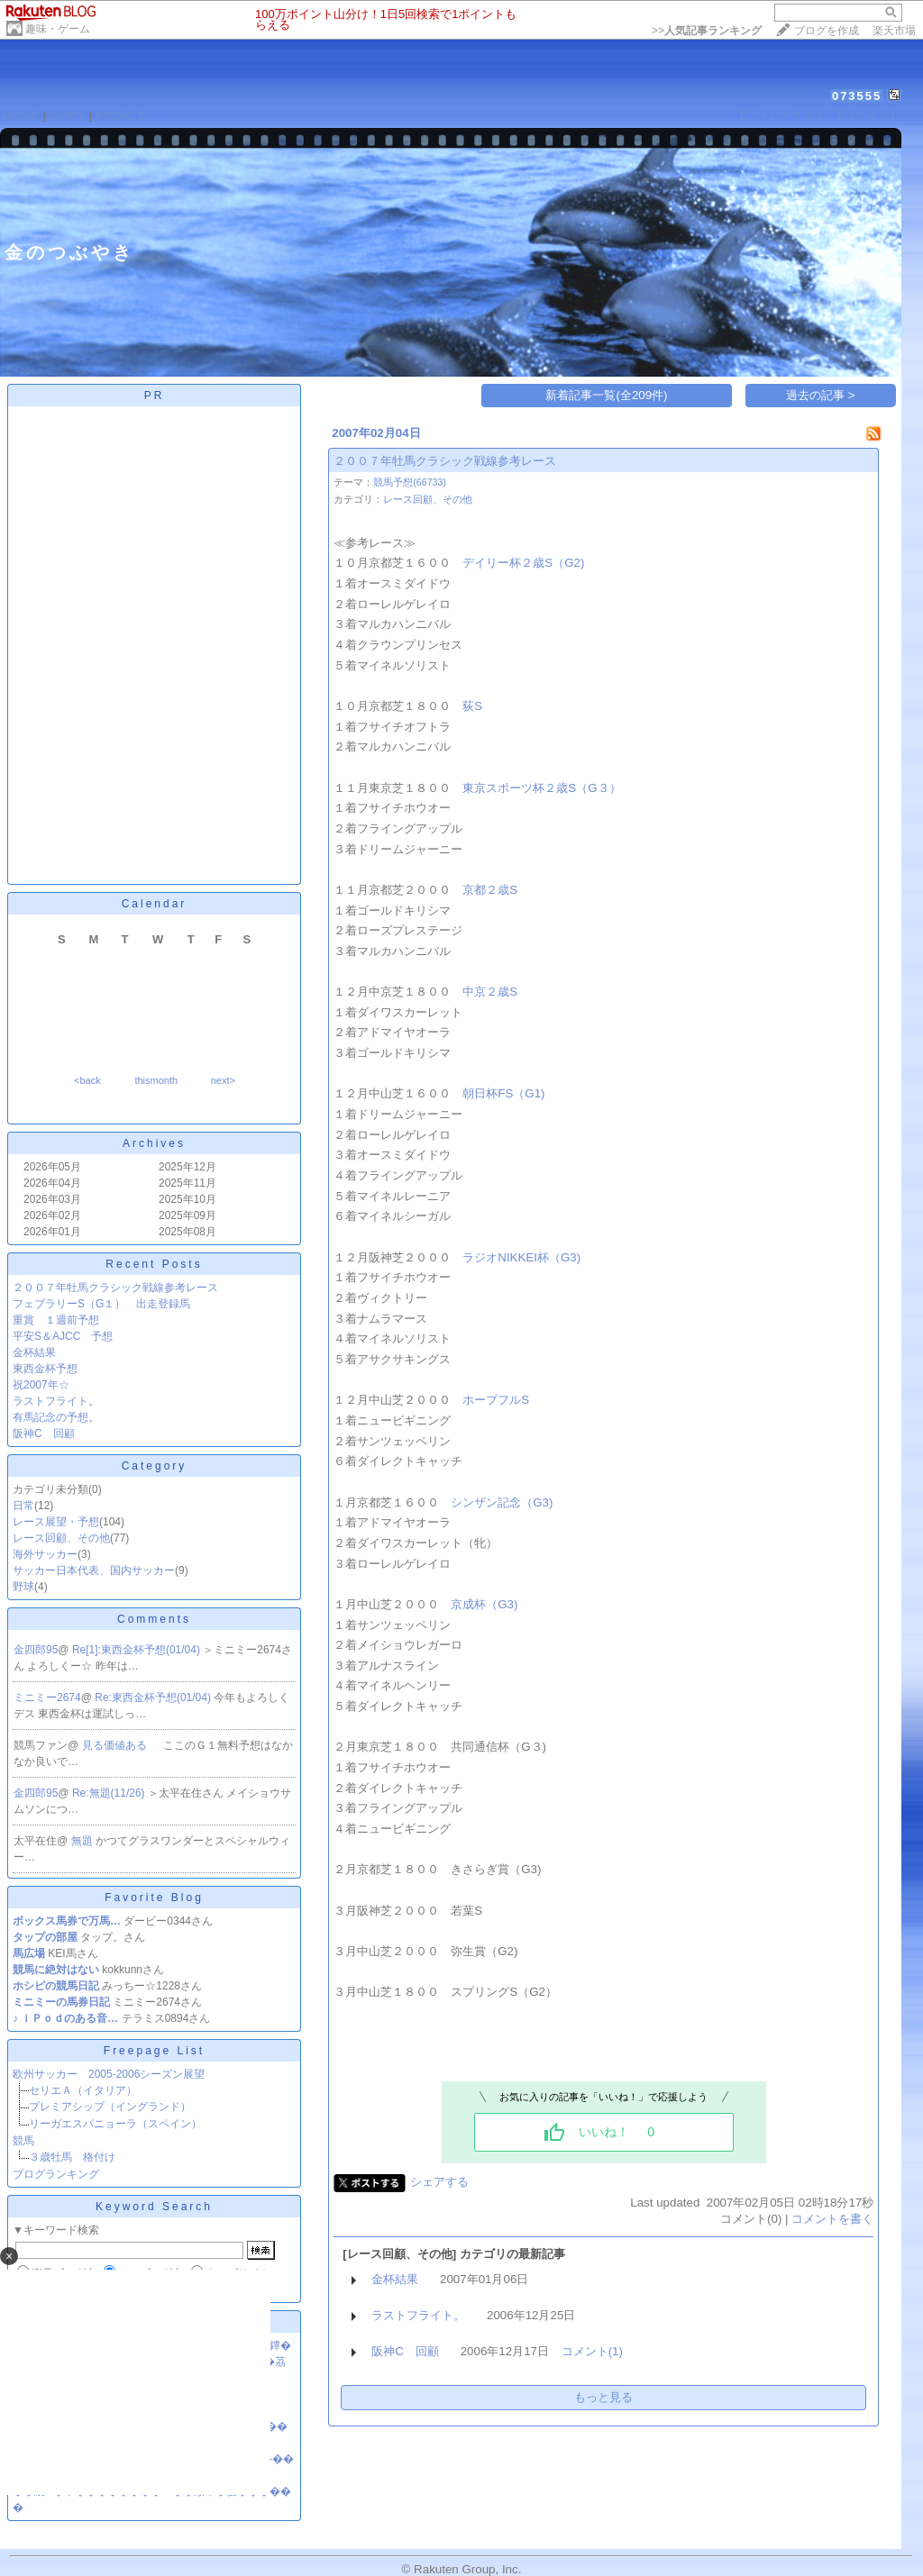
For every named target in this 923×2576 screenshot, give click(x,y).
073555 (857, 96)
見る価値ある (116, 1745)
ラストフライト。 (56, 1401)
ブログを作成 (826, 30)
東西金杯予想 (45, 1368)
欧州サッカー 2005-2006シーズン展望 (109, 2074)
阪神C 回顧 (44, 1433)
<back (87, 1080)
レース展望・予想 (56, 1522)
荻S (472, 706)
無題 (83, 1840)
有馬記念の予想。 (56, 1417)
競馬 (23, 2141)
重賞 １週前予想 (56, 1320)
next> (223, 1080)
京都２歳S (489, 890)
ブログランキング (56, 2174)
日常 (23, 1505)
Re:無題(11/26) (110, 1793)
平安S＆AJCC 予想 (63, 1336)
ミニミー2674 (47, 1697)
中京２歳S (489, 991)
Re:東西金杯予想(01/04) (154, 1697)
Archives (154, 1143)
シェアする (439, 2182)
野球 (23, 1586)
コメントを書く (832, 2219)
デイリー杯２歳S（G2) (523, 562)
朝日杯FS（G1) (503, 1093)
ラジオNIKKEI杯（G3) (521, 1257)
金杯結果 (34, 1352)
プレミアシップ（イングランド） (110, 2106)
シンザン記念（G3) (502, 1502)
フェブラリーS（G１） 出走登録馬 (101, 1303)
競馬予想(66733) (409, 482)
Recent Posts (153, 1264)
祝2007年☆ (41, 1385)
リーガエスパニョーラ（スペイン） (115, 2123)
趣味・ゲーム (57, 29)
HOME (22, 116)
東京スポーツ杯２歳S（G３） (541, 788)
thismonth (156, 1080)
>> (707, 30)
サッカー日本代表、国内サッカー (94, 1570)
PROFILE (121, 116)
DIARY (68, 116)
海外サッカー (45, 1554)
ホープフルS (495, 1399)
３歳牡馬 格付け (72, 2157)
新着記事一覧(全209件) (606, 395)
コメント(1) (592, 2351)
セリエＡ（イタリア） (83, 2090)
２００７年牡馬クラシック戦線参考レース (115, 1287)
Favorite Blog (154, 1897)
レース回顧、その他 (61, 1538)
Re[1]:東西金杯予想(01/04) (137, 1649)
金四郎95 (36, 1649)
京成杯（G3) (484, 1604)
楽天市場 (894, 30)
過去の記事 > (820, 395)
